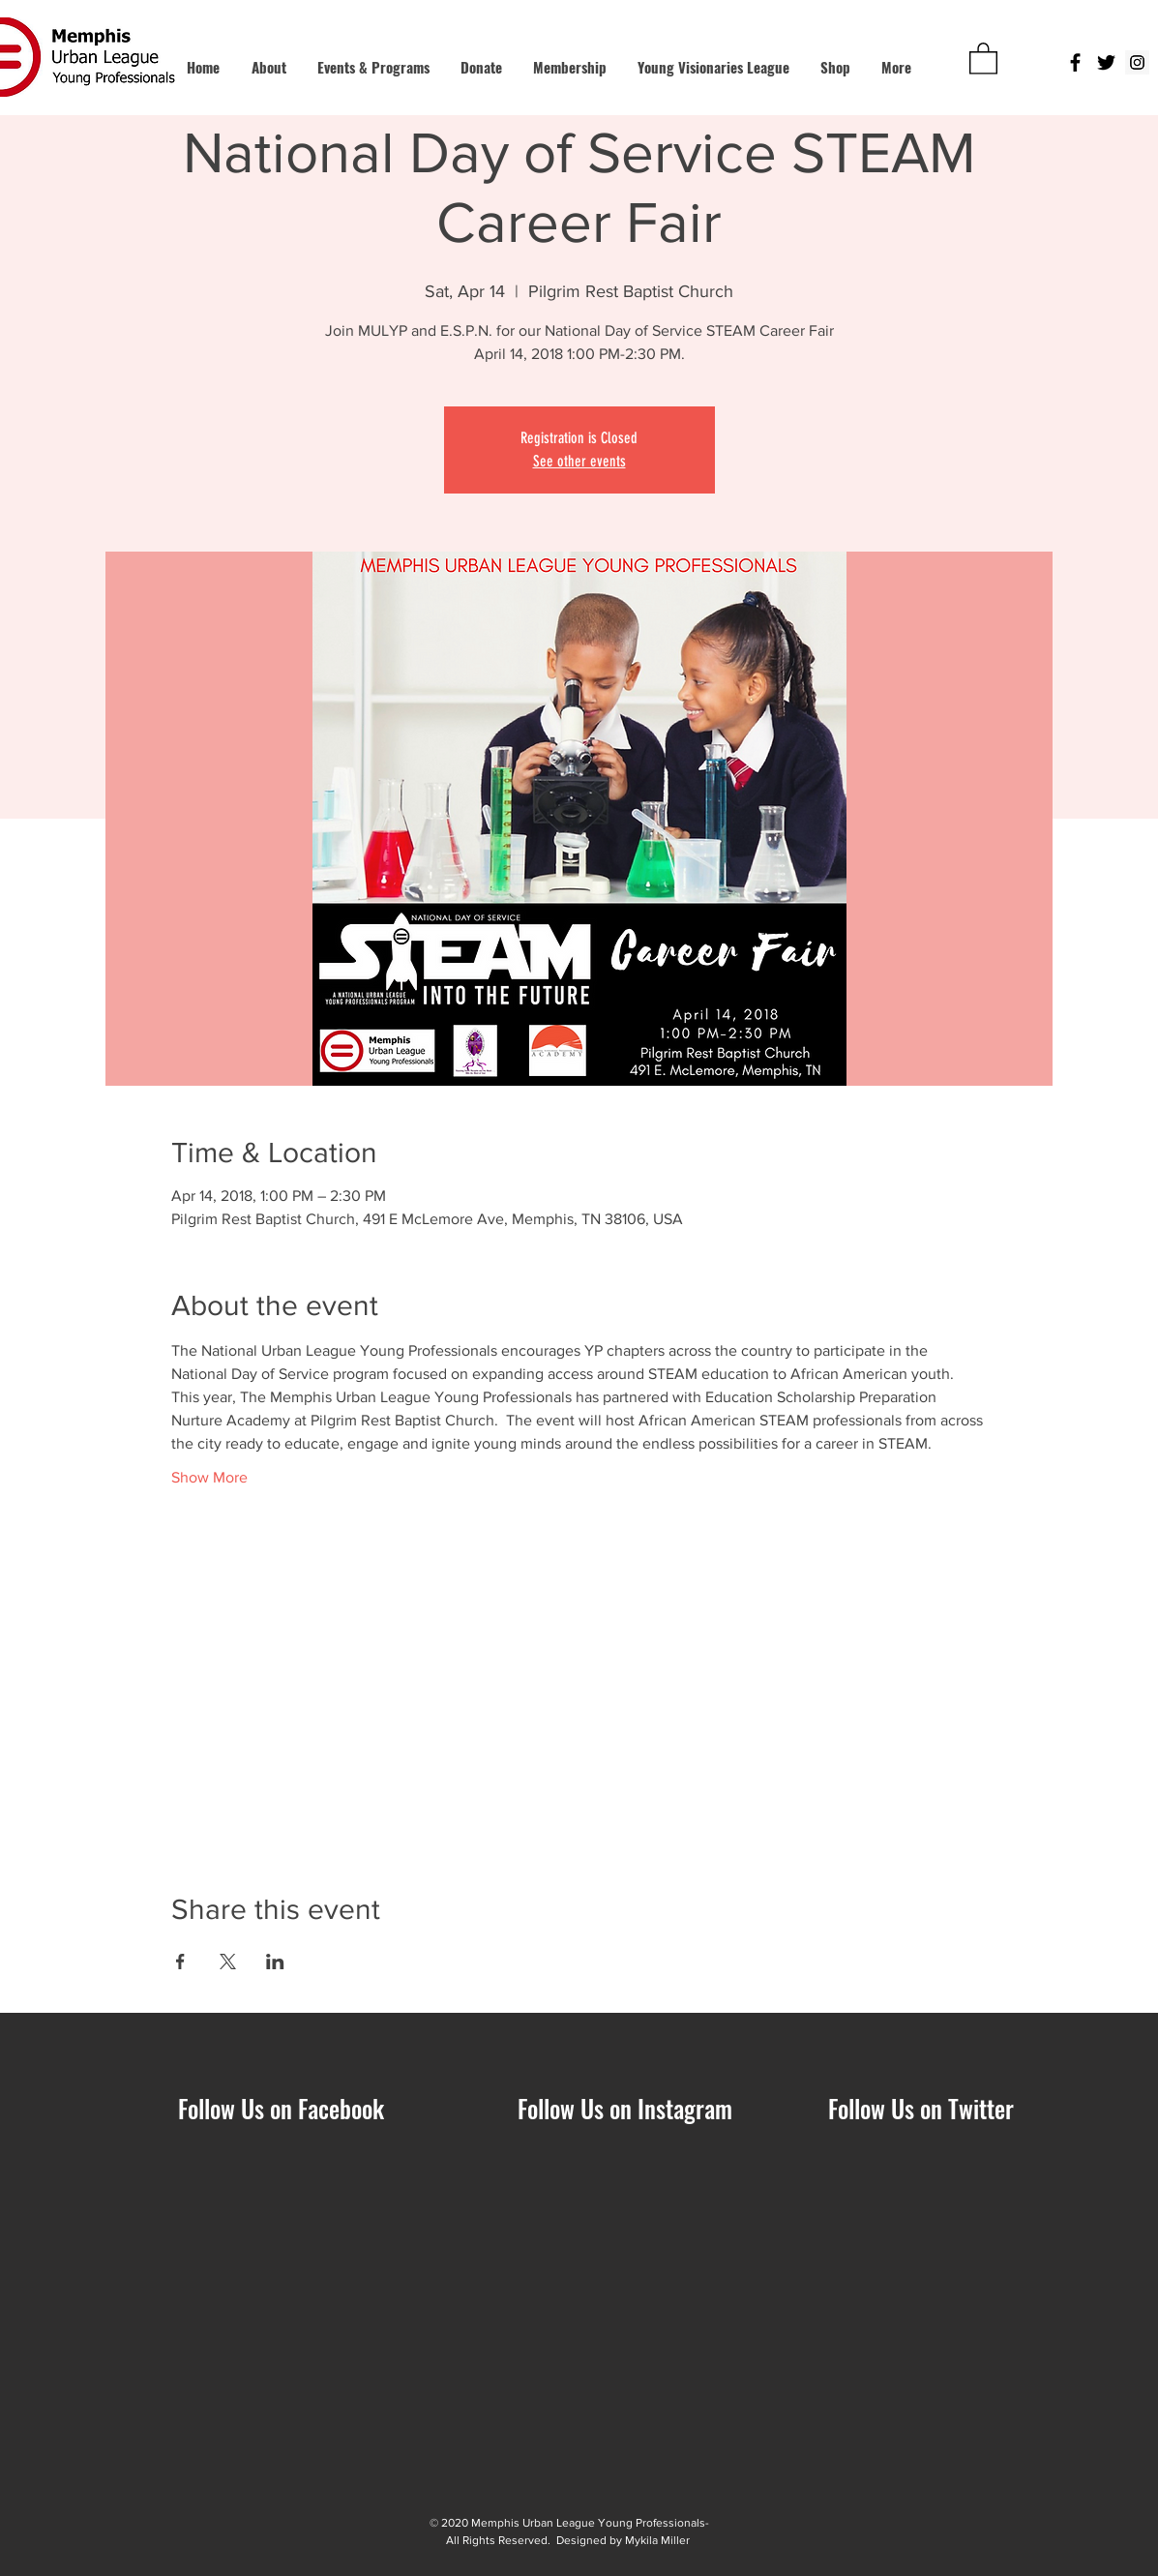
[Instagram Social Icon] (1137, 62)
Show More (209, 1477)
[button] (983, 58)
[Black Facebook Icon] (1075, 62)
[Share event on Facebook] (180, 1961)
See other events (579, 461)
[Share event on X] (228, 1961)
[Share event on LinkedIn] (275, 1961)
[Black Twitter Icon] (1106, 62)
